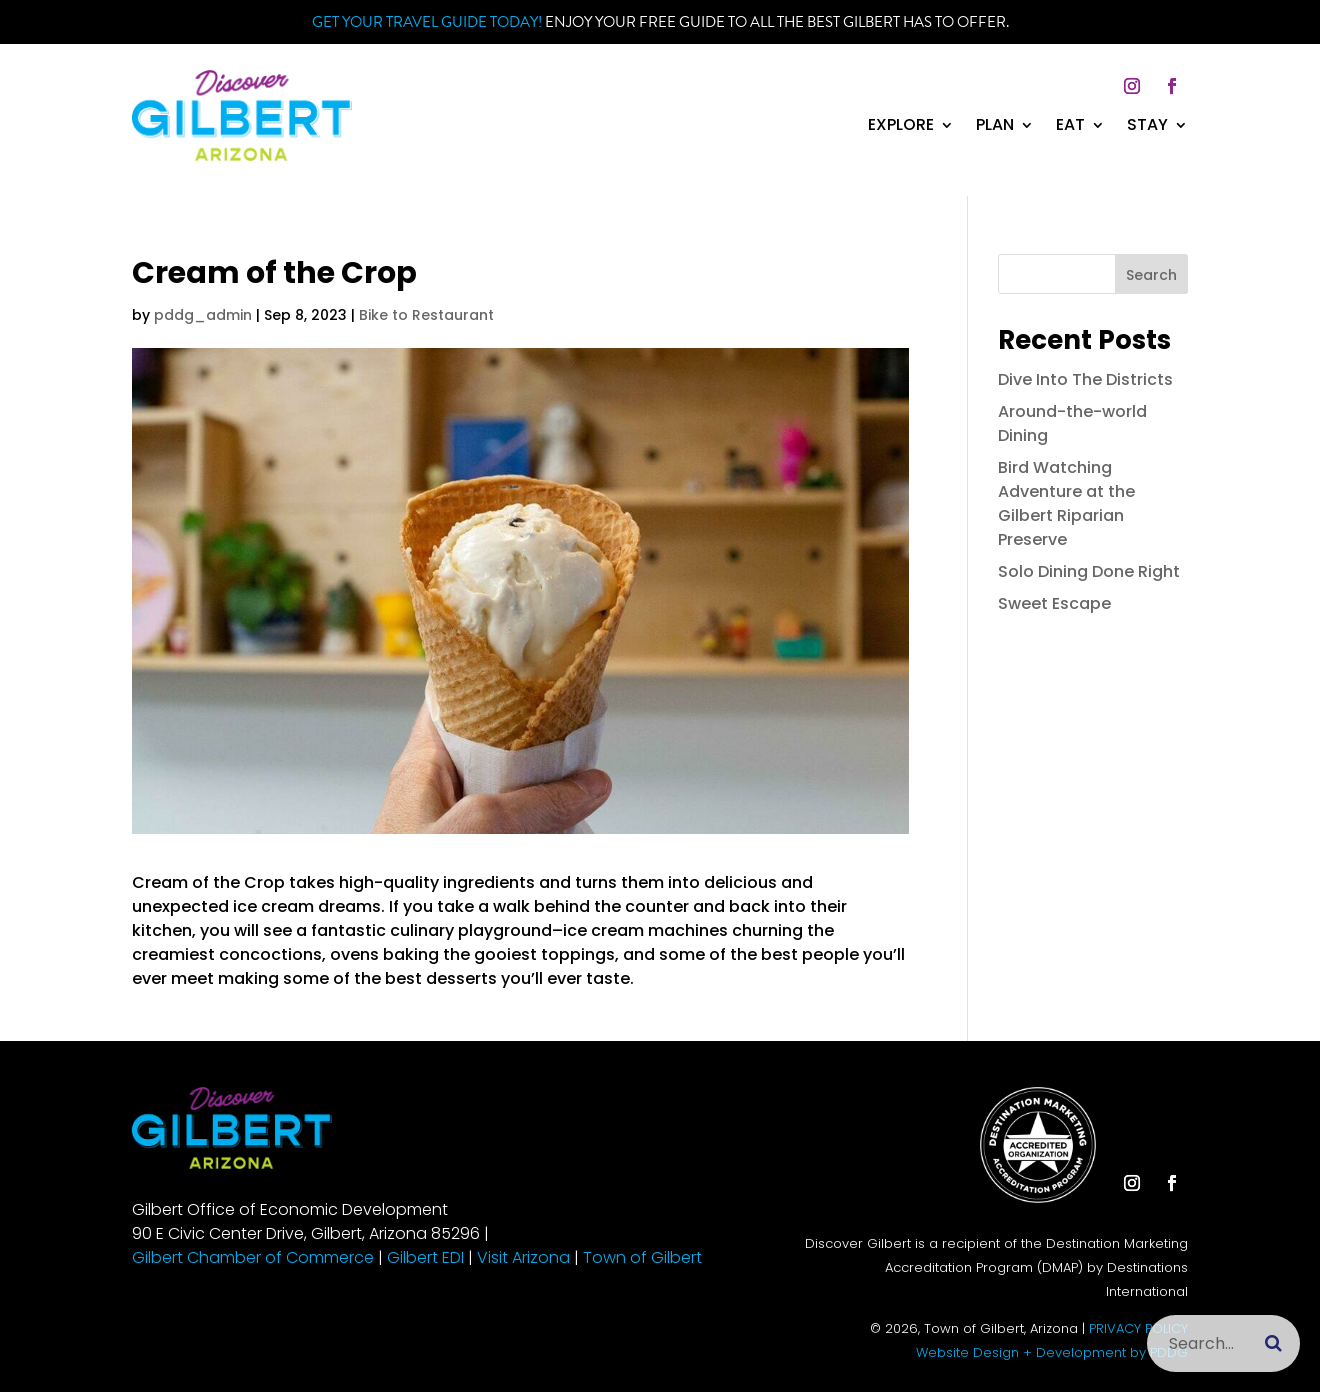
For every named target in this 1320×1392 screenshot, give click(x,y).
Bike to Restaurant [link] (426, 315)
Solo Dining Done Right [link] (1089, 571)
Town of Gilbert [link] (642, 1257)
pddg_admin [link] (203, 315)
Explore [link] (901, 127)
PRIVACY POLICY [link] (1138, 1328)
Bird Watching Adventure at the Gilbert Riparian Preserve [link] (1066, 503)
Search (1151, 275)
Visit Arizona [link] (523, 1257)
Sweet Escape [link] (1054, 603)
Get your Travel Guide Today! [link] (427, 22)
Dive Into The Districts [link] (1085, 379)
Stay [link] (1147, 127)
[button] (1132, 86)
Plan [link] (995, 127)
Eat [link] (1070, 127)
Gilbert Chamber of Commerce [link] (253, 1257)
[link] (242, 155)
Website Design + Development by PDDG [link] (1052, 1352)
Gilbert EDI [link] (425, 1257)
